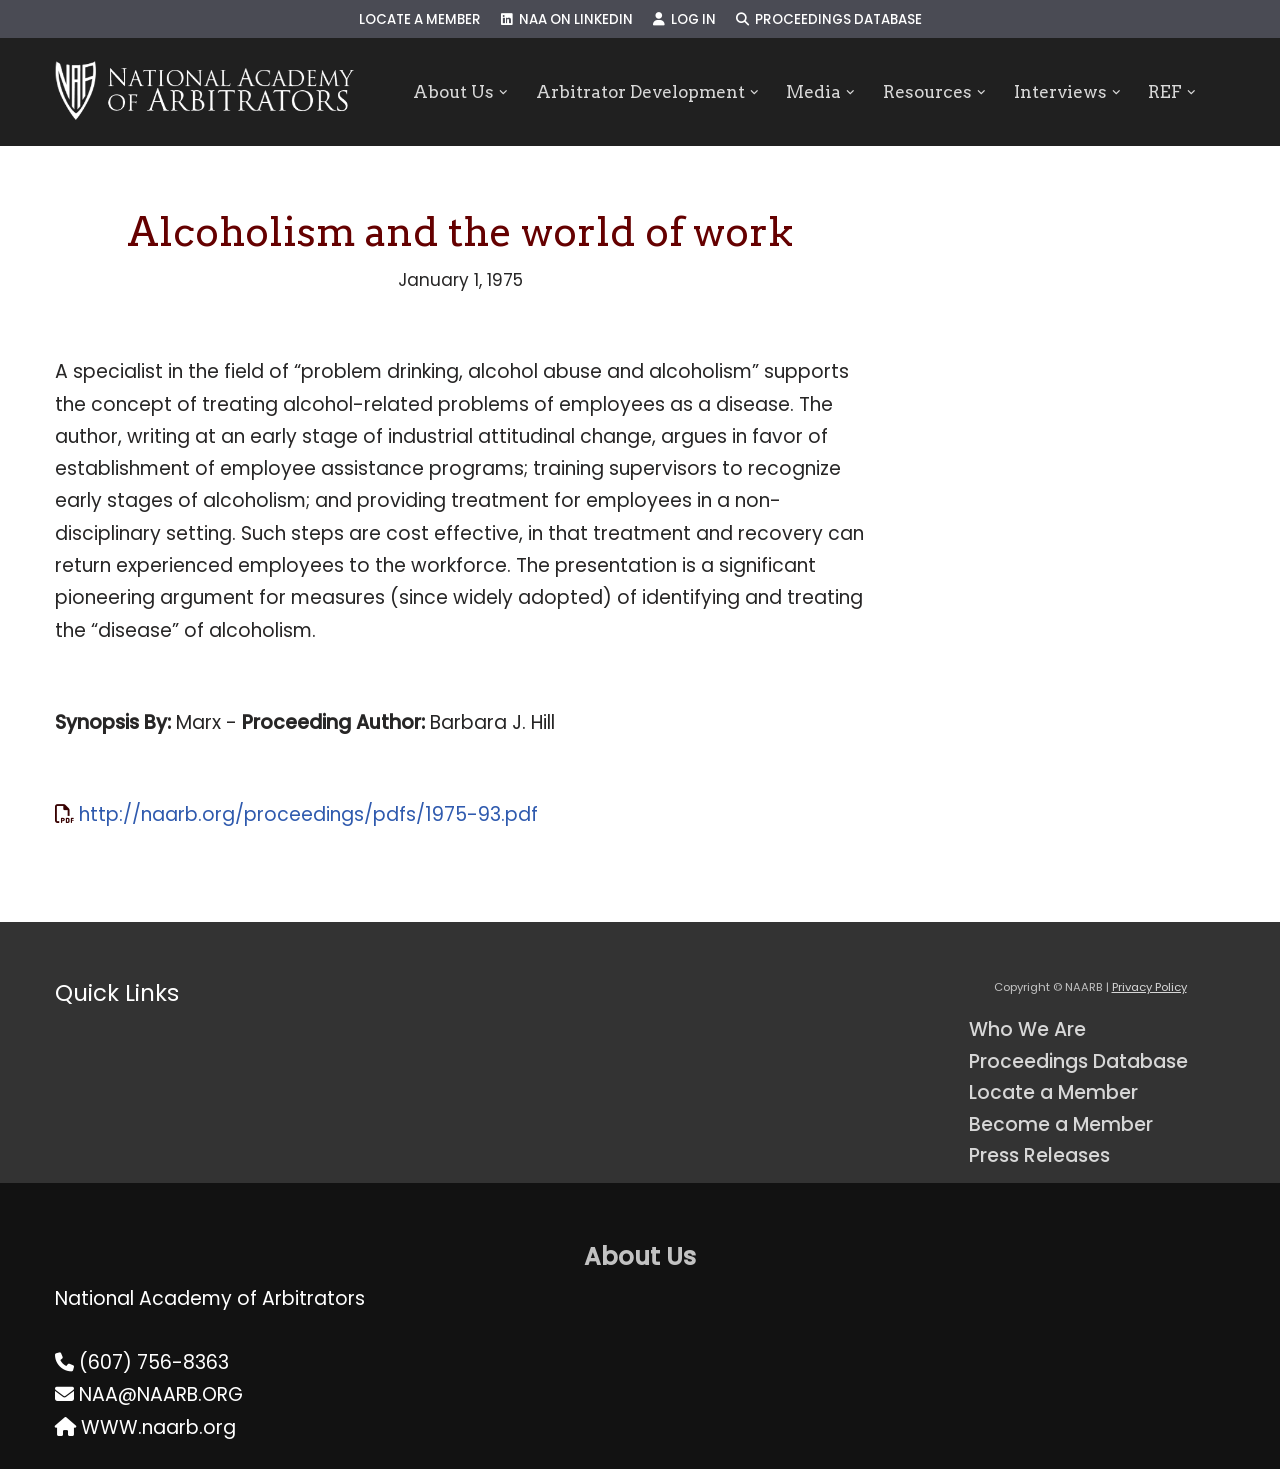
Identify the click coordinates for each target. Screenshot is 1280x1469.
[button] (503, 92)
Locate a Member (420, 19)
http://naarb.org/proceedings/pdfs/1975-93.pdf (308, 814)
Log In (684, 19)
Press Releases (1039, 1155)
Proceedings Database (829, 19)
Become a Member (1061, 1124)
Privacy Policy (1149, 987)
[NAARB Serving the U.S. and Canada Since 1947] (204, 92)
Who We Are (1027, 1029)
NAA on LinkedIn (567, 19)
